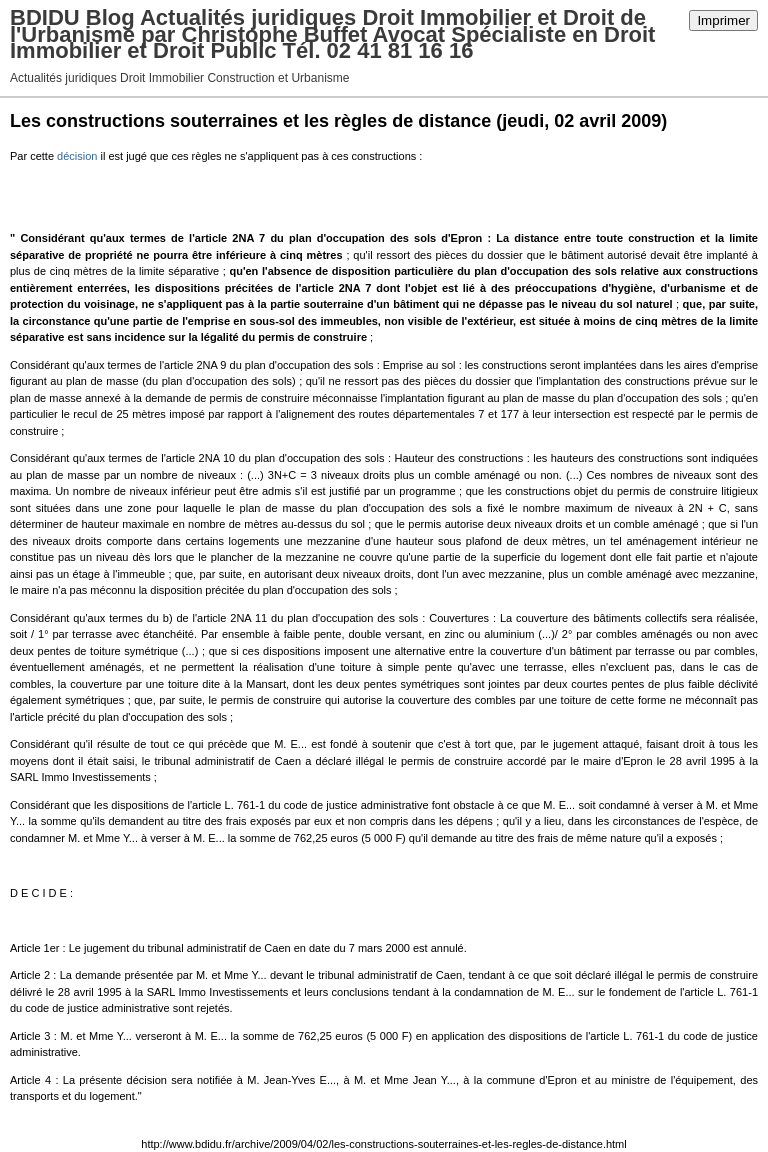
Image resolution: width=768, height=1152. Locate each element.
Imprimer (723, 20)
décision (77, 156)
